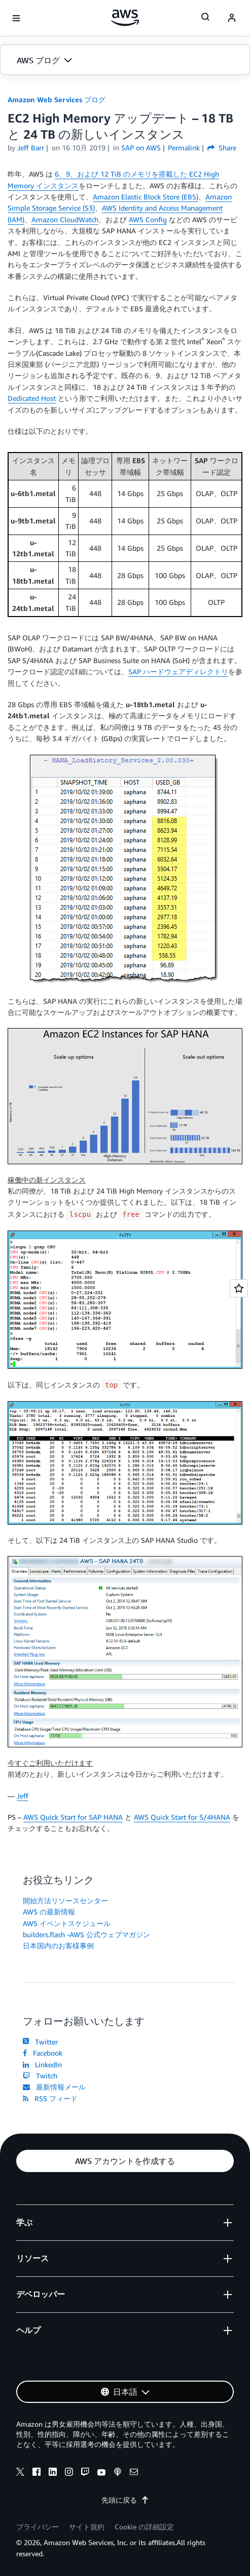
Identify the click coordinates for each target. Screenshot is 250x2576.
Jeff (22, 1795)
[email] (134, 2473)
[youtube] (101, 2473)
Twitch (40, 2075)
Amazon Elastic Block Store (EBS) (145, 196)
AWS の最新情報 (49, 1911)
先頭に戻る (125, 2500)
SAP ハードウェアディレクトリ (178, 671)
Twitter (40, 2041)
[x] (20, 2473)
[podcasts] (118, 2473)
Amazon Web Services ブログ (56, 99)
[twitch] (85, 2473)
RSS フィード (50, 2098)
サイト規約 (86, 2526)
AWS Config (148, 219)
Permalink (184, 147)
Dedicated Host (32, 398)
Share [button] (221, 147)
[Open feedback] (239, 1288)
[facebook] (36, 2473)
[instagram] (69, 2473)
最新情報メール (54, 2086)
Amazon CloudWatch (64, 219)
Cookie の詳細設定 (144, 2526)
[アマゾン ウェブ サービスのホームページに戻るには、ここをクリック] (125, 18)
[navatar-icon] (232, 18)
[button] (125, 60)
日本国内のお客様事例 (58, 1945)
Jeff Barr (30, 147)
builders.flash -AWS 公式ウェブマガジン (86, 1934)
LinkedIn (42, 2064)
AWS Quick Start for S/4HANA (182, 1817)
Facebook (42, 2053)
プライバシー (37, 2526)
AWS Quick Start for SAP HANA (73, 1817)
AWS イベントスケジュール (67, 1923)
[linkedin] (53, 2473)
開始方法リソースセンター (65, 1900)
